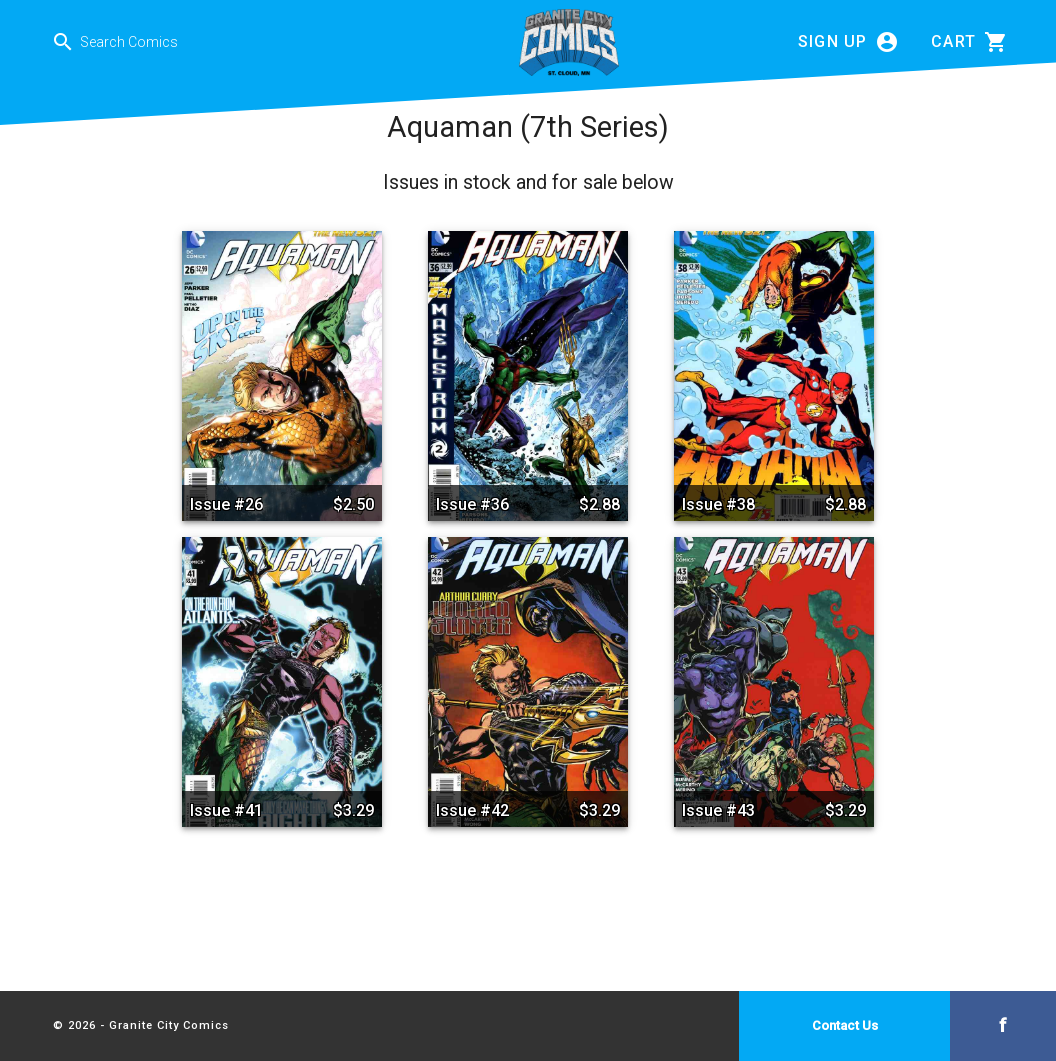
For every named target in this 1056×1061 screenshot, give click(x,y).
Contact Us (845, 1025)
